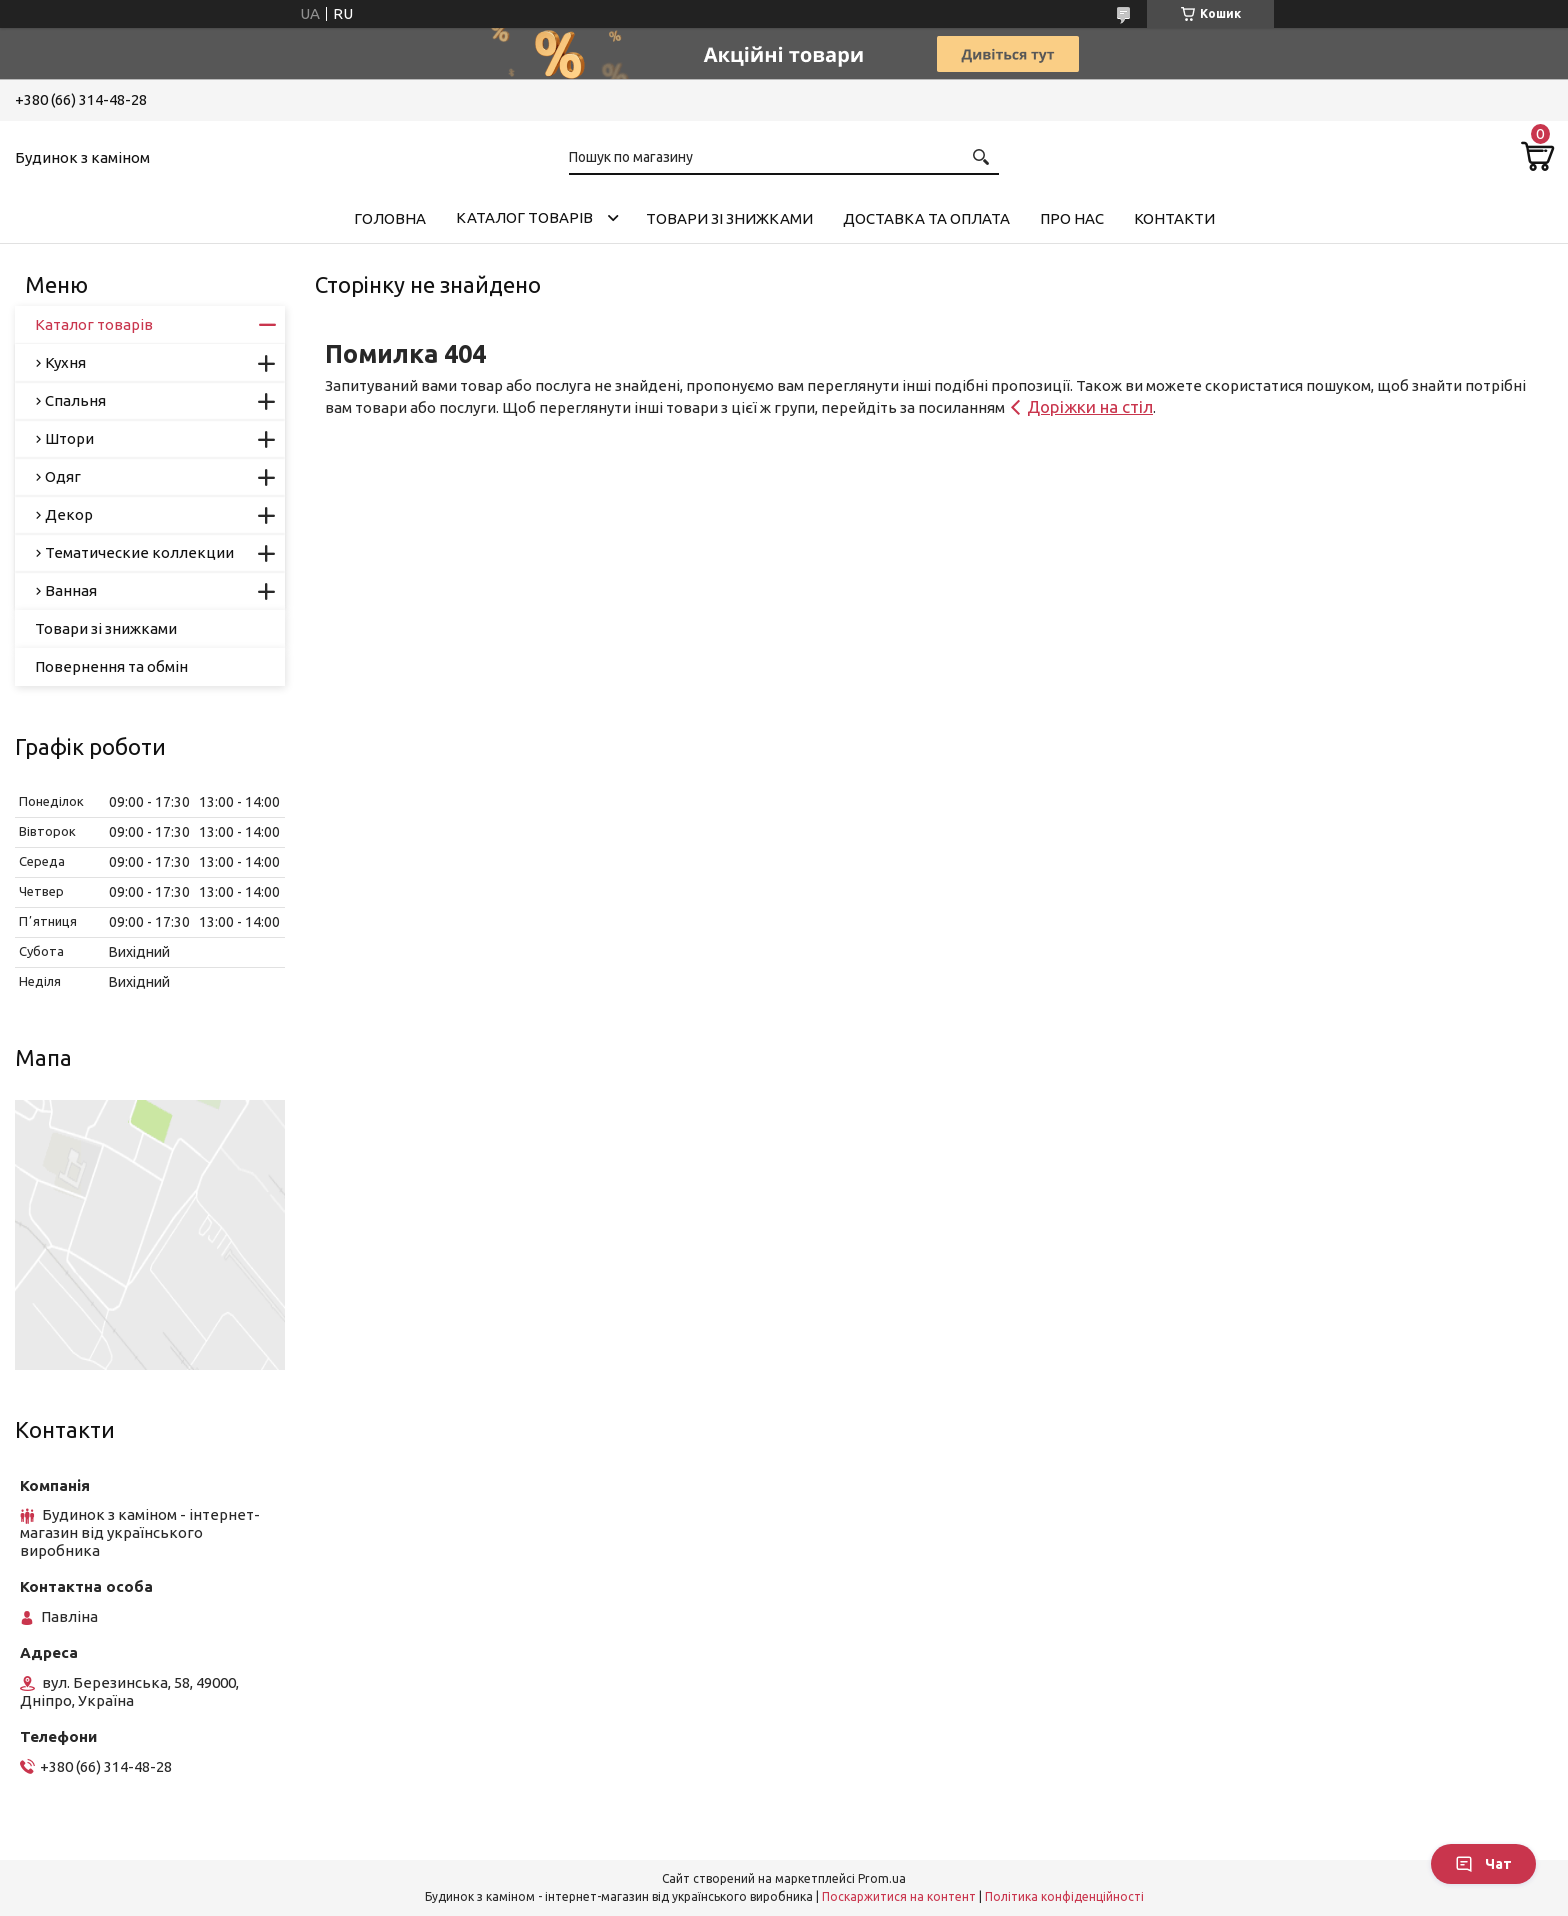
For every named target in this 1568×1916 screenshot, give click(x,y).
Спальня (75, 400)
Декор (69, 514)
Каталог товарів (524, 217)
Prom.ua (882, 1878)
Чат (1483, 1864)
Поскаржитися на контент (899, 1896)
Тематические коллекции (139, 552)
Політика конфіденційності (1064, 1896)
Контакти (1174, 218)
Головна (390, 218)
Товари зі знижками (729, 218)
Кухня (65, 362)
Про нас (1072, 218)
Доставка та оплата (926, 218)
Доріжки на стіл (1090, 406)
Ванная (71, 590)
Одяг (63, 476)
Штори (69, 438)
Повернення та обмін (111, 666)
